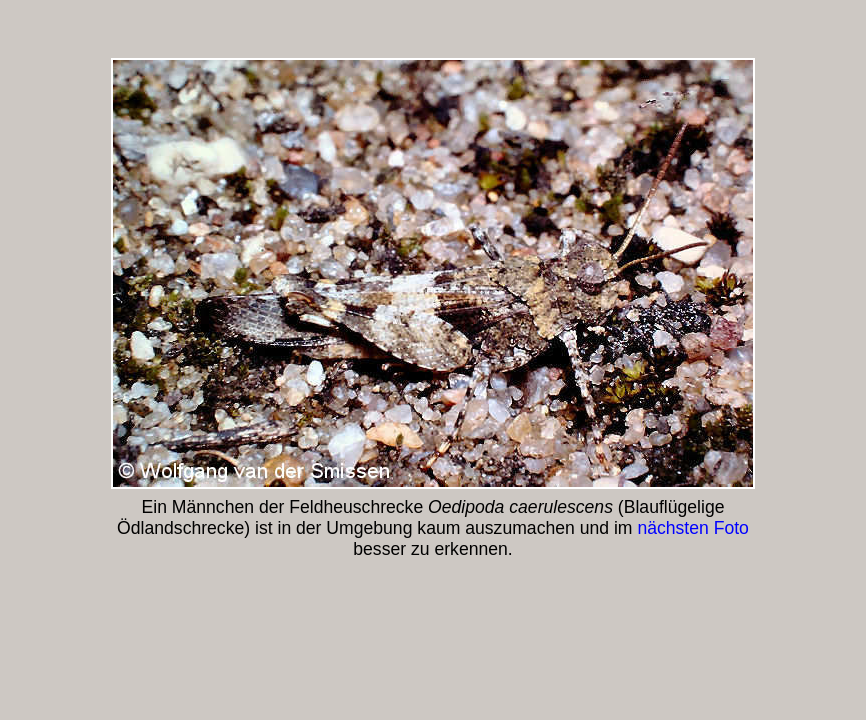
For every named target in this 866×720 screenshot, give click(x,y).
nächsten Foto (693, 528)
